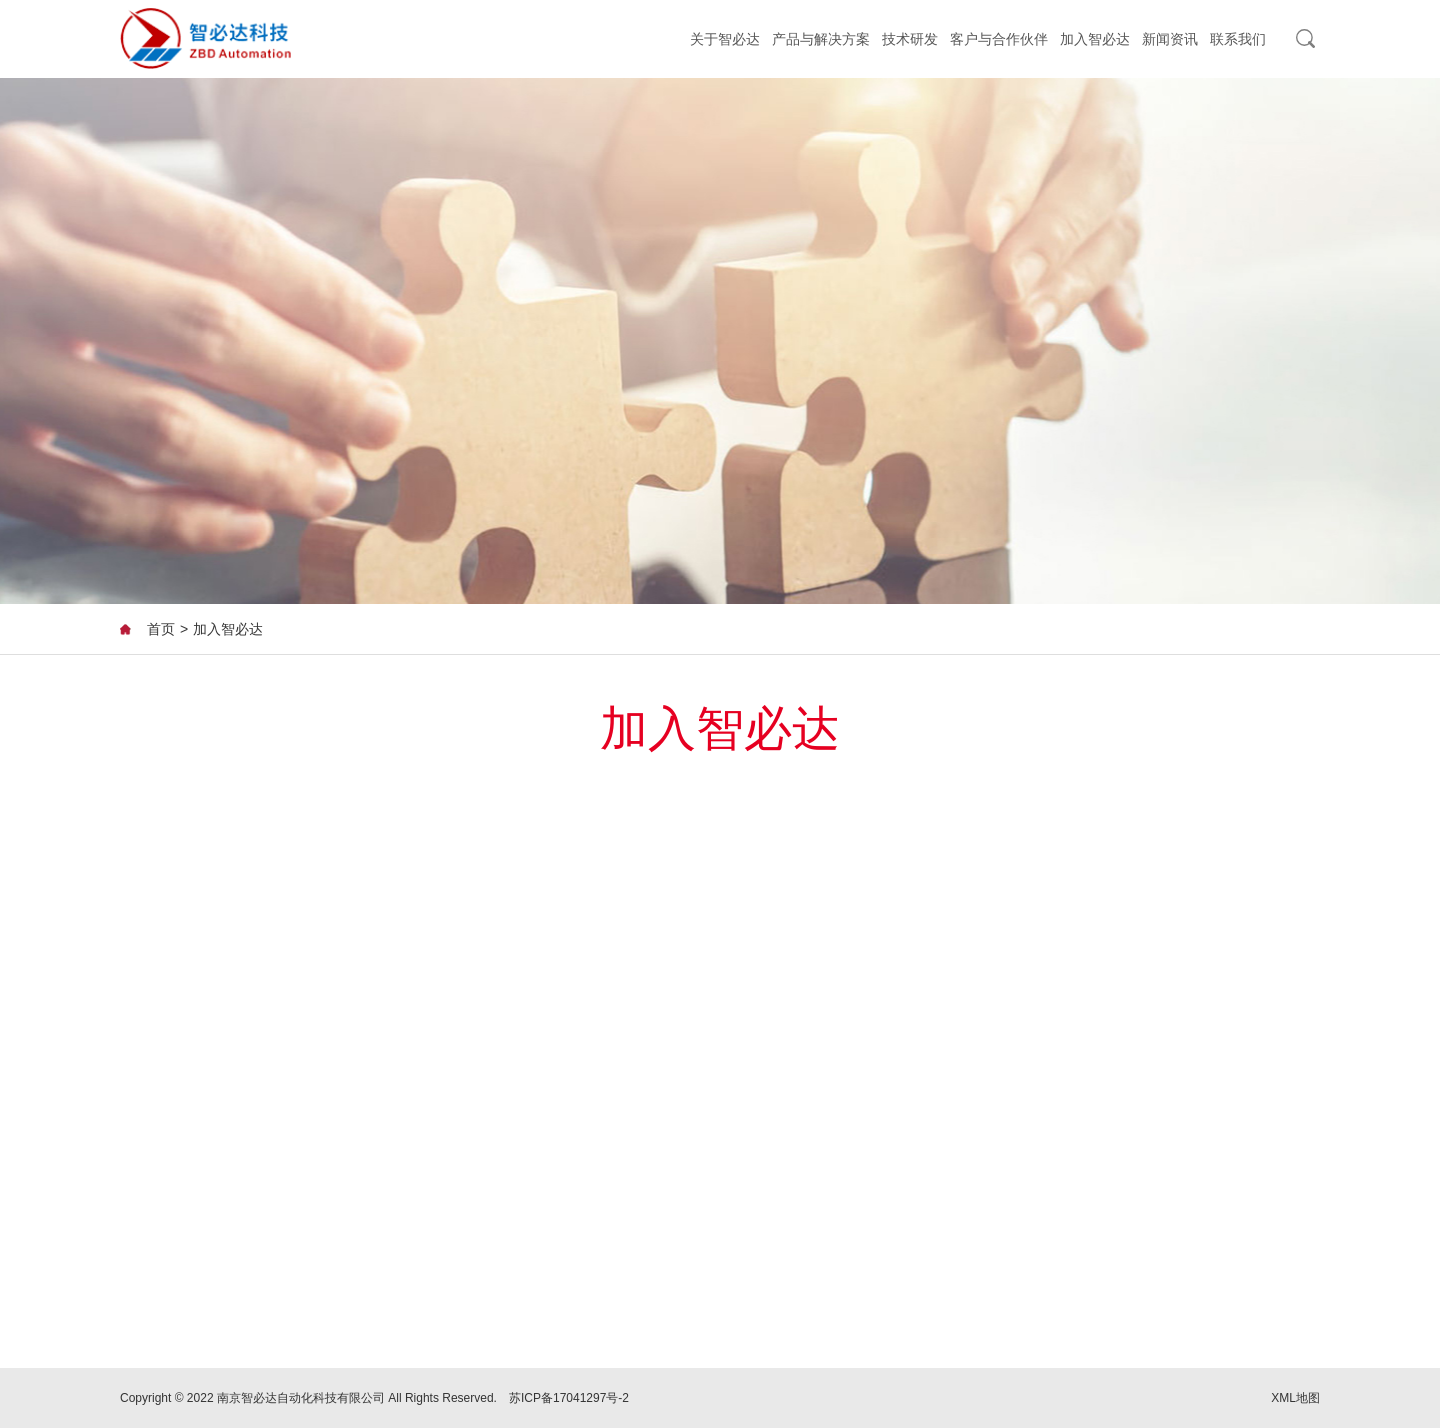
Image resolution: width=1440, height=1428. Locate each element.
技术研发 (910, 39)
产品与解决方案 (821, 39)
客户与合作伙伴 (999, 39)
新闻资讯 (1170, 39)
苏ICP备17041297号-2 (569, 1398)
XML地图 (1295, 1398)
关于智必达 (725, 39)
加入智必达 (1095, 39)
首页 (161, 629)
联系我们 (1238, 39)
